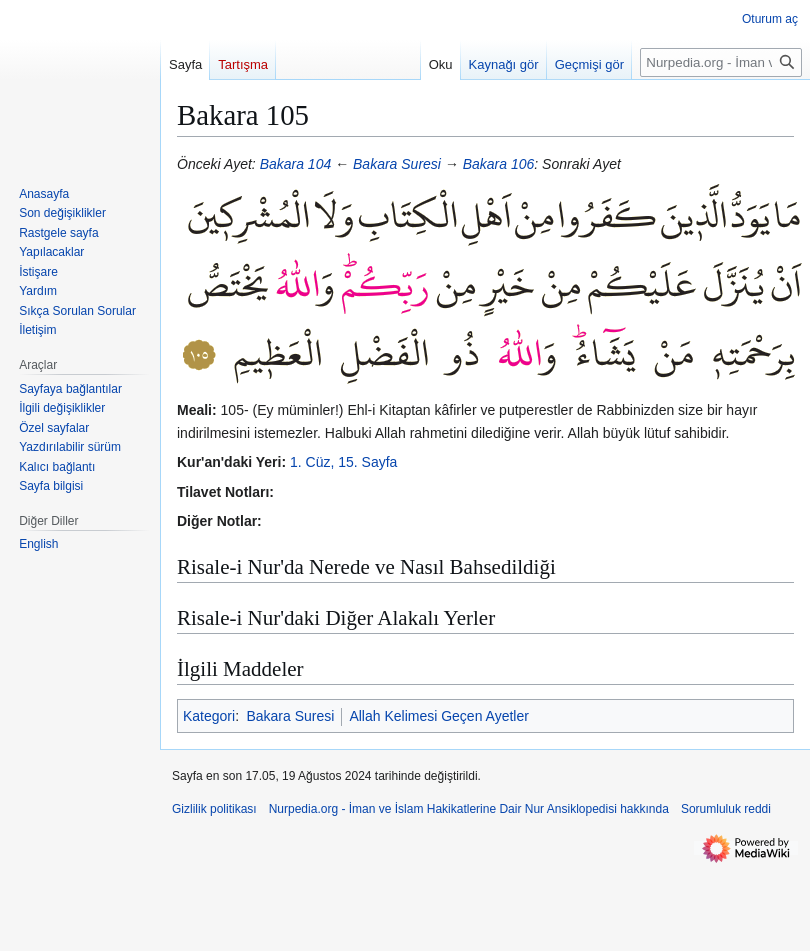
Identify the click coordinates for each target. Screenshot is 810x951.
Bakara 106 (499, 164)
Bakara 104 (296, 164)
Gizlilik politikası (214, 809)
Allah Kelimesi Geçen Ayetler (439, 716)
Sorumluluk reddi (726, 809)
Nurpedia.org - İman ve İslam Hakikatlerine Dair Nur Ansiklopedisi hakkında (469, 809)
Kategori (209, 716)
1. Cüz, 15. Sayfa (343, 462)
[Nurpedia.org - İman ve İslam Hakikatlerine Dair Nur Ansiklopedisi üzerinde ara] (721, 62)
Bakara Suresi (397, 164)
